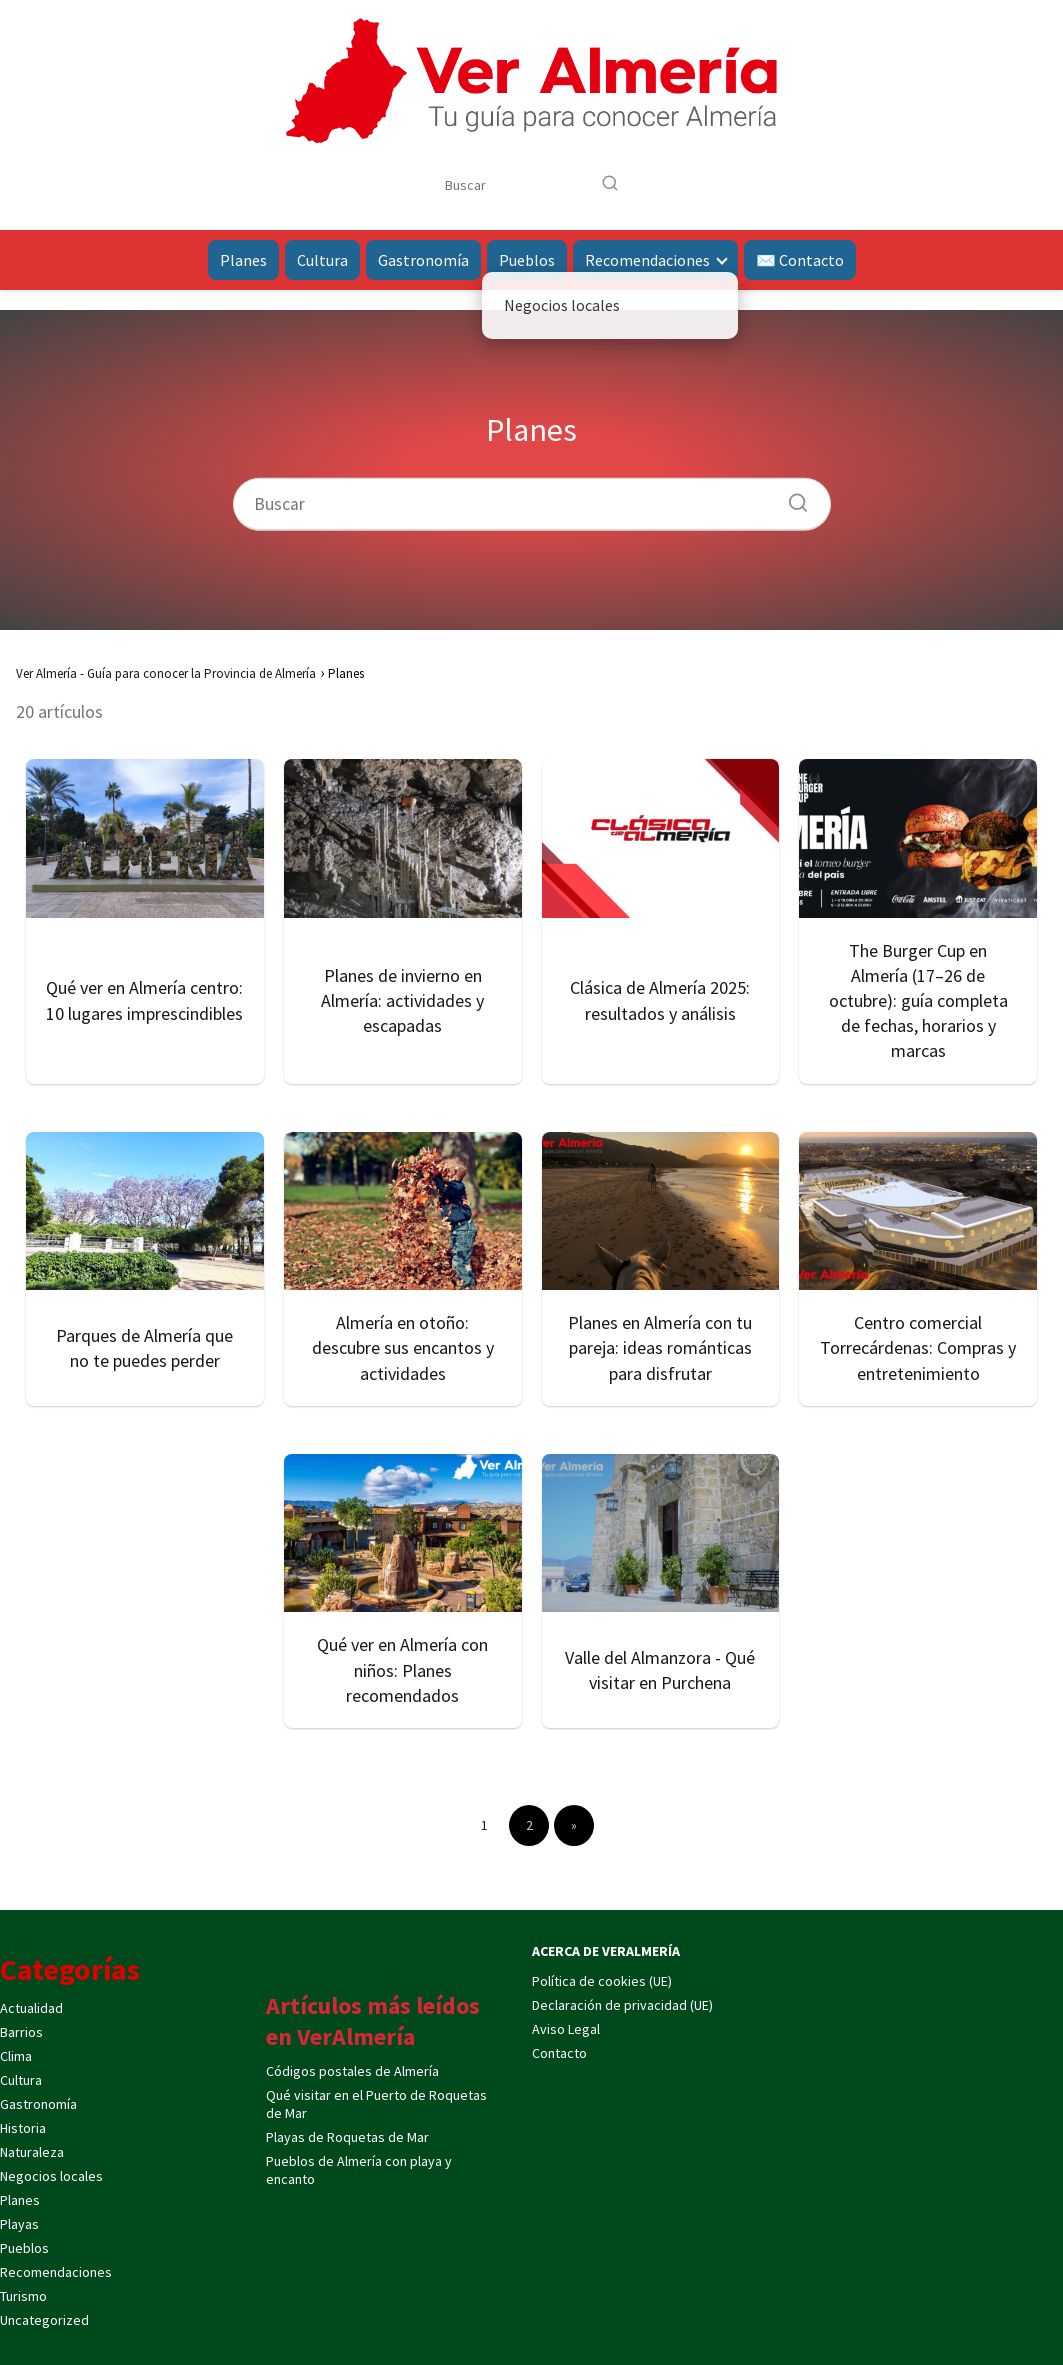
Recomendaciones (647, 260)
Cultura (322, 260)
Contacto (559, 2053)
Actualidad (31, 2008)
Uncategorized (44, 2320)
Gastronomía (423, 260)
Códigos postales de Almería (352, 2071)
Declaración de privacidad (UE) (622, 2005)
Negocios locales (51, 2176)
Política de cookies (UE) (602, 1981)
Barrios (21, 2032)
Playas (19, 2224)
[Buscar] (610, 184)
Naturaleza (32, 2152)
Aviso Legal (566, 2029)
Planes (243, 260)
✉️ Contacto (800, 260)
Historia (23, 2128)
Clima (16, 2056)
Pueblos (527, 260)
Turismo (23, 2296)
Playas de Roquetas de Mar (347, 2137)
